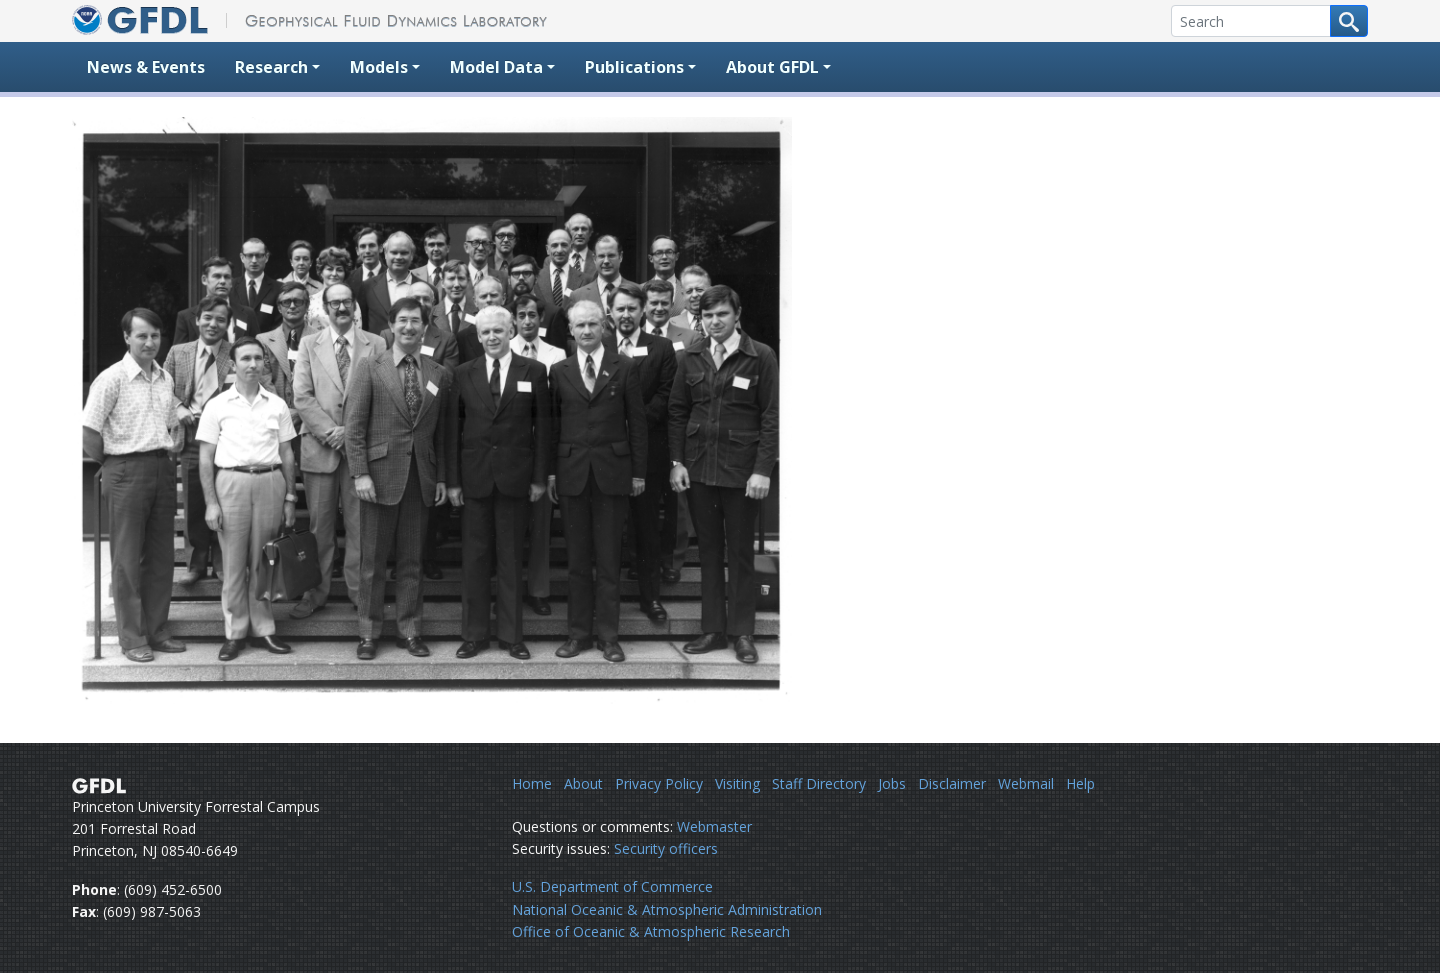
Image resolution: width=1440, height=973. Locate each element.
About (583, 783)
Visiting (737, 783)
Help (1080, 783)
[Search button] (1349, 21)
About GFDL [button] (772, 67)
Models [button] (379, 67)
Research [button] (271, 67)
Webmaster (714, 826)
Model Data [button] (496, 67)
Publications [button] (634, 67)
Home (532, 783)
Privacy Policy (659, 783)
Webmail (1026, 783)
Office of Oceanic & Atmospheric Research (651, 931)
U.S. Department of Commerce (612, 886)
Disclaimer (952, 783)
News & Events (146, 67)
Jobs (892, 783)
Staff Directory (819, 783)
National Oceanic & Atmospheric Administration (667, 909)
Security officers (666, 848)
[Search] (1251, 21)
